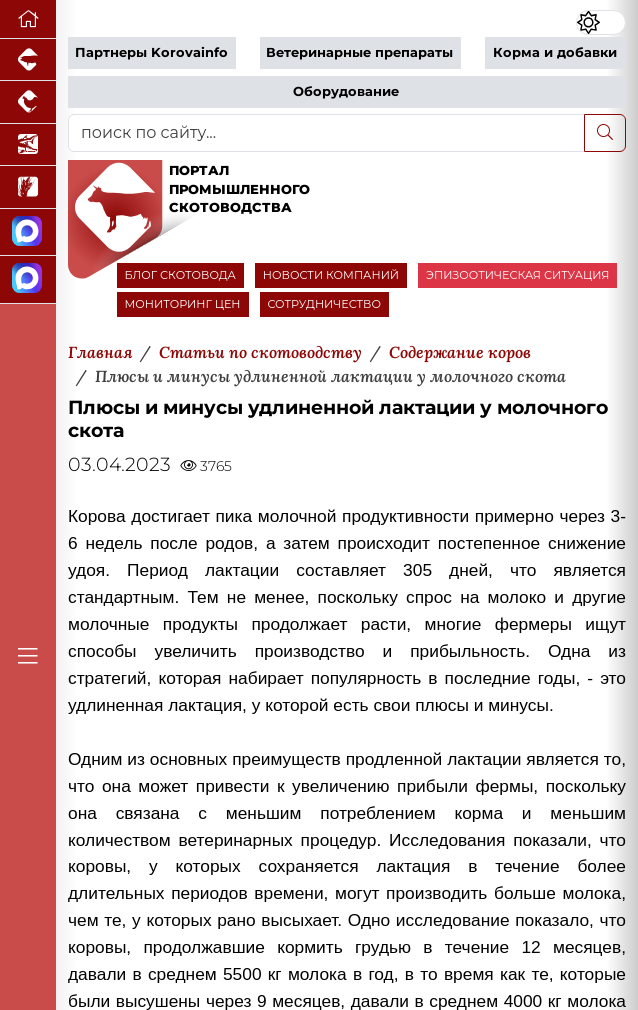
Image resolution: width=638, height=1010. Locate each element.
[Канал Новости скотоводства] (28, 232)
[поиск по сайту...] (326, 133)
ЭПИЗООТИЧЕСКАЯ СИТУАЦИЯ (517, 275)
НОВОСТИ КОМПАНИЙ (331, 275)
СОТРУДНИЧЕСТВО (325, 304)
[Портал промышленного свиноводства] (28, 60)
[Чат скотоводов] (28, 279)
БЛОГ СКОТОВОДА (180, 275)
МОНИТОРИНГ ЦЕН (183, 304)
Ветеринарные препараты (359, 52)
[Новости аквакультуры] (28, 145)
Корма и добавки (555, 52)
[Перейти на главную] (28, 19)
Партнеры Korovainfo (151, 52)
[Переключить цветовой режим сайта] (600, 22)
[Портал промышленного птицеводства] (28, 102)
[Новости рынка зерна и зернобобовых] (28, 187)
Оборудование (346, 91)
